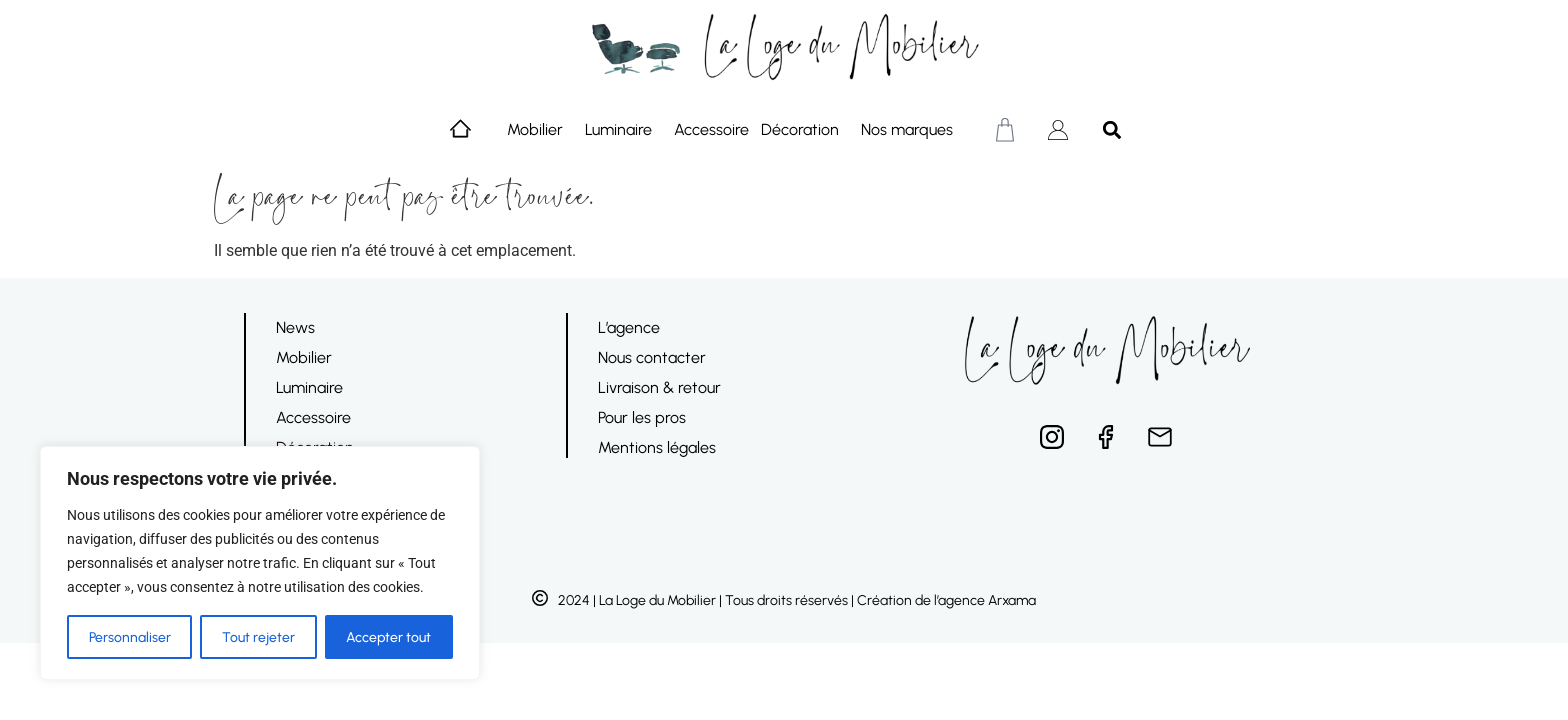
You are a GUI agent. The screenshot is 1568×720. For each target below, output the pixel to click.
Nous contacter (652, 357)
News (295, 327)
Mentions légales (657, 447)
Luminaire (623, 130)
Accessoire (711, 129)
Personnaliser (130, 636)
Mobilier (540, 130)
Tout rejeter (258, 636)
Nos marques (912, 130)
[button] (1111, 129)
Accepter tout (388, 636)
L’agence (629, 327)
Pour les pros (642, 417)
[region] (260, 563)
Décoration (805, 130)
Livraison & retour (659, 387)
